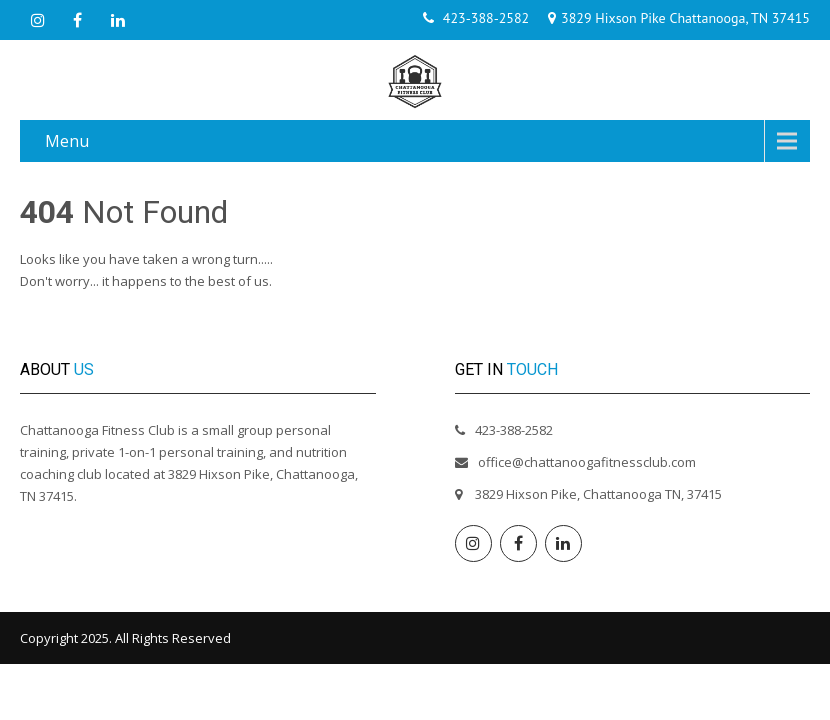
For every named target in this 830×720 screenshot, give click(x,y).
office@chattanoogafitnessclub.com (587, 462)
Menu (67, 141)
